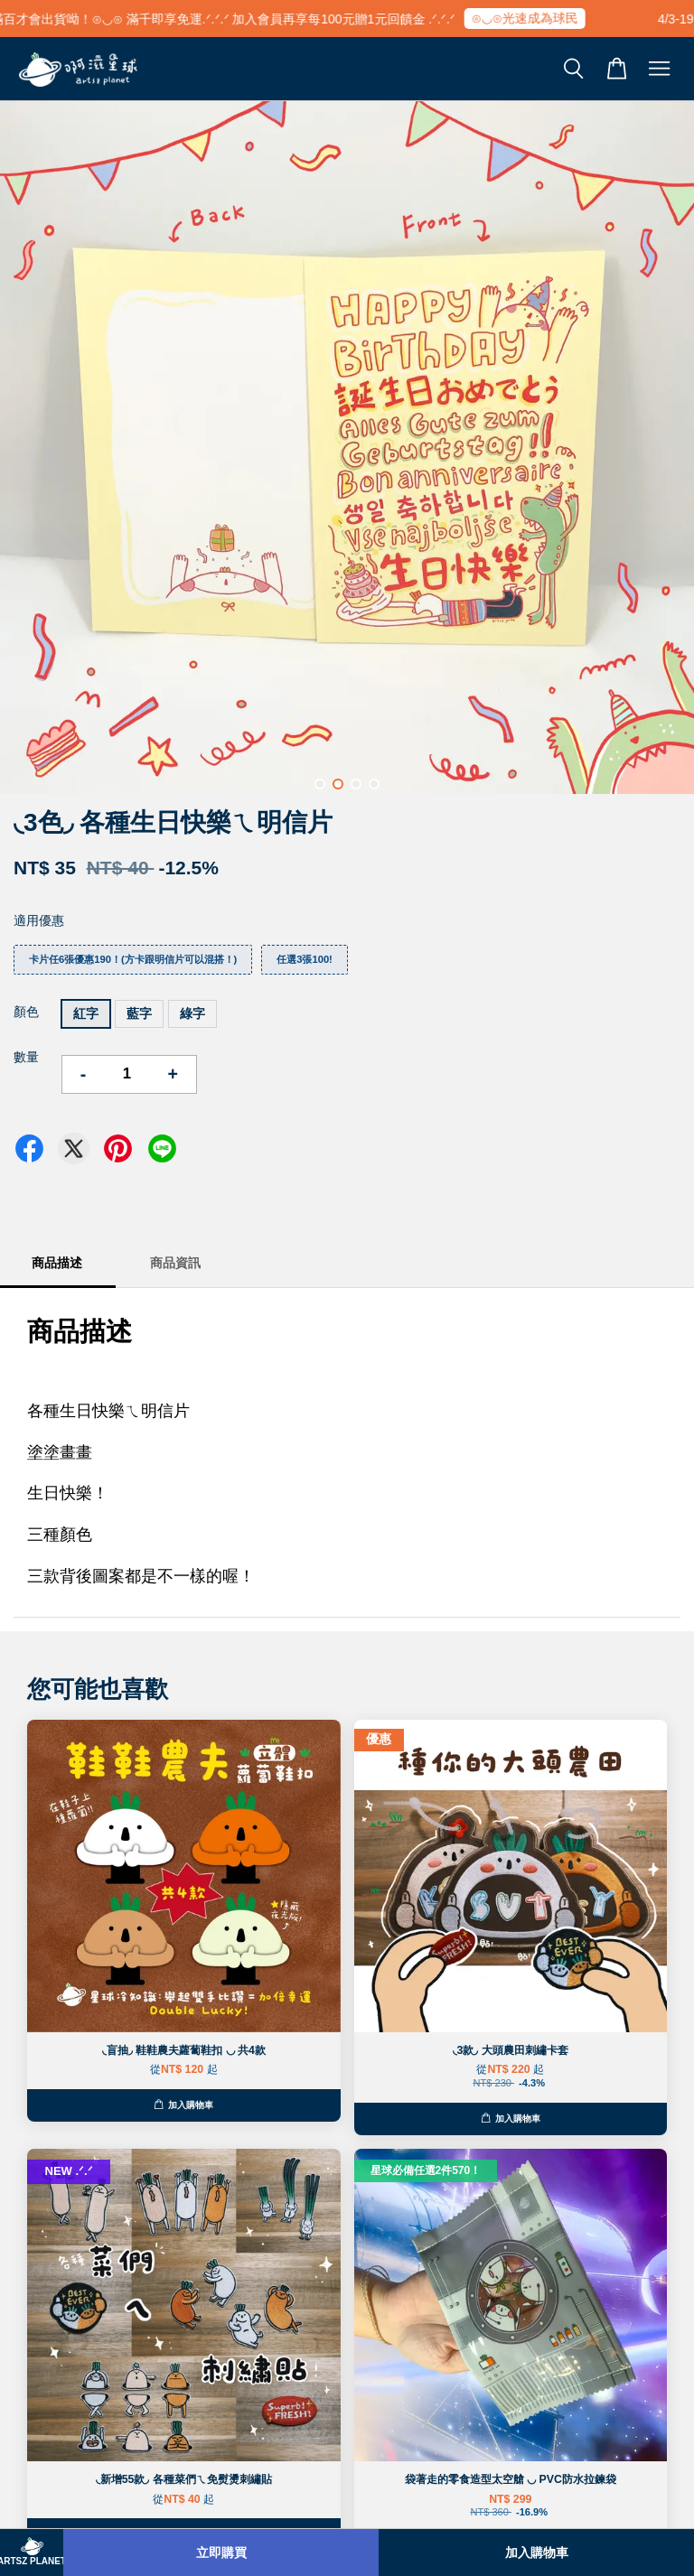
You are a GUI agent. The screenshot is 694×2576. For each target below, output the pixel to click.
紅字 (85, 1013)
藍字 (139, 1013)
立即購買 (221, 2552)
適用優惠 (39, 920)
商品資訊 (175, 1262)
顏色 (26, 1011)
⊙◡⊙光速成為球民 (535, 18)
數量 (26, 1057)
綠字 (192, 1013)
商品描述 (57, 1262)
